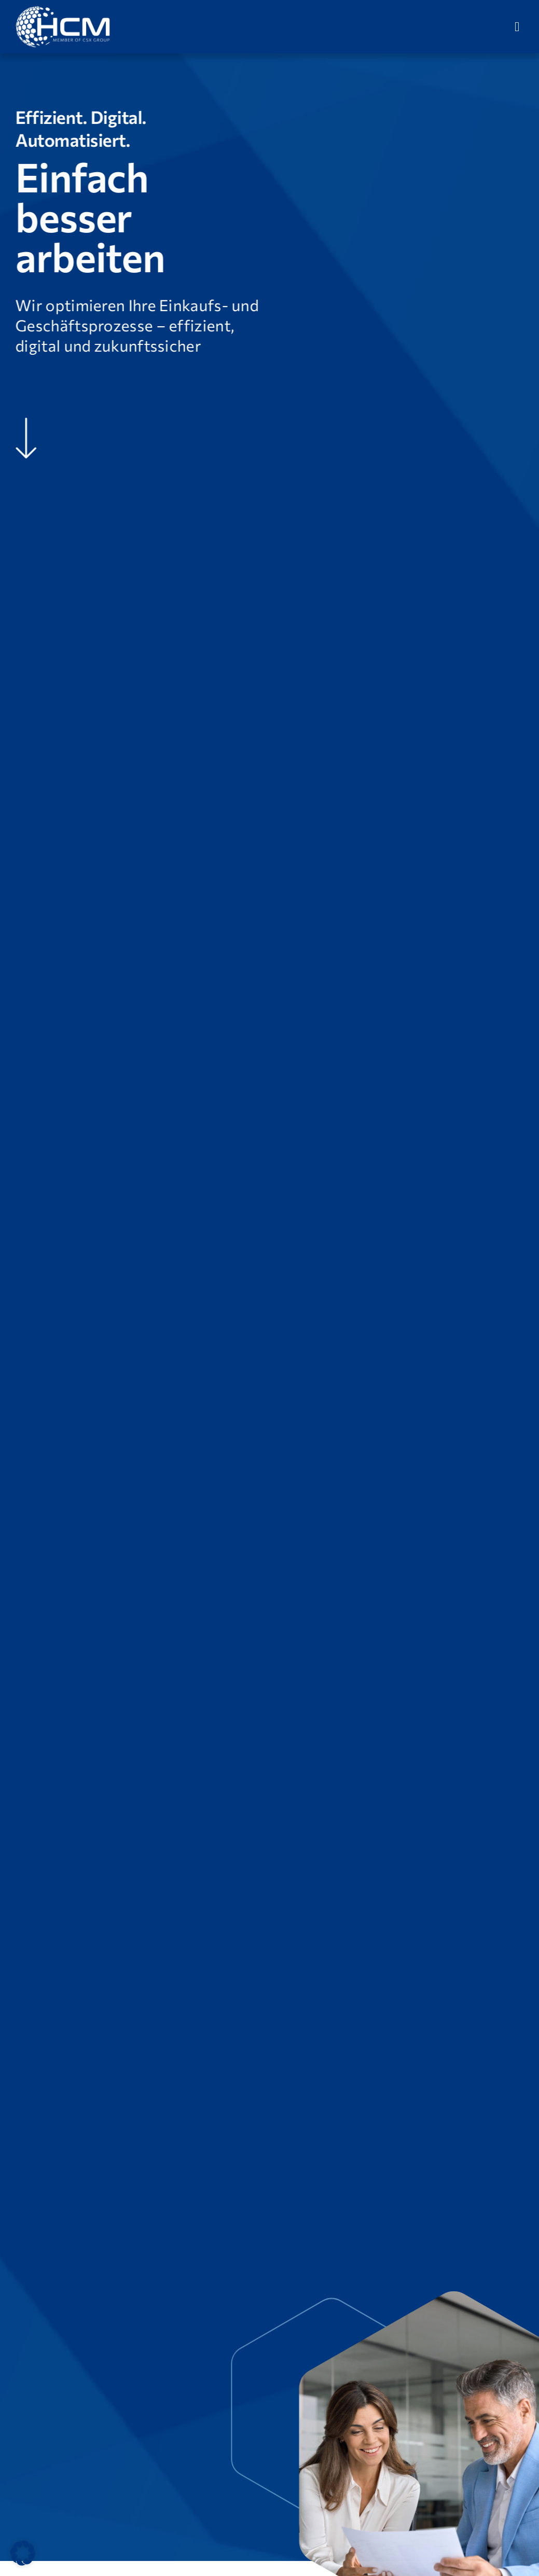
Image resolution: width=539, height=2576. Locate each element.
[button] (23, 2553)
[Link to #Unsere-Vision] (24, 438)
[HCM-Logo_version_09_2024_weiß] (64, 10)
